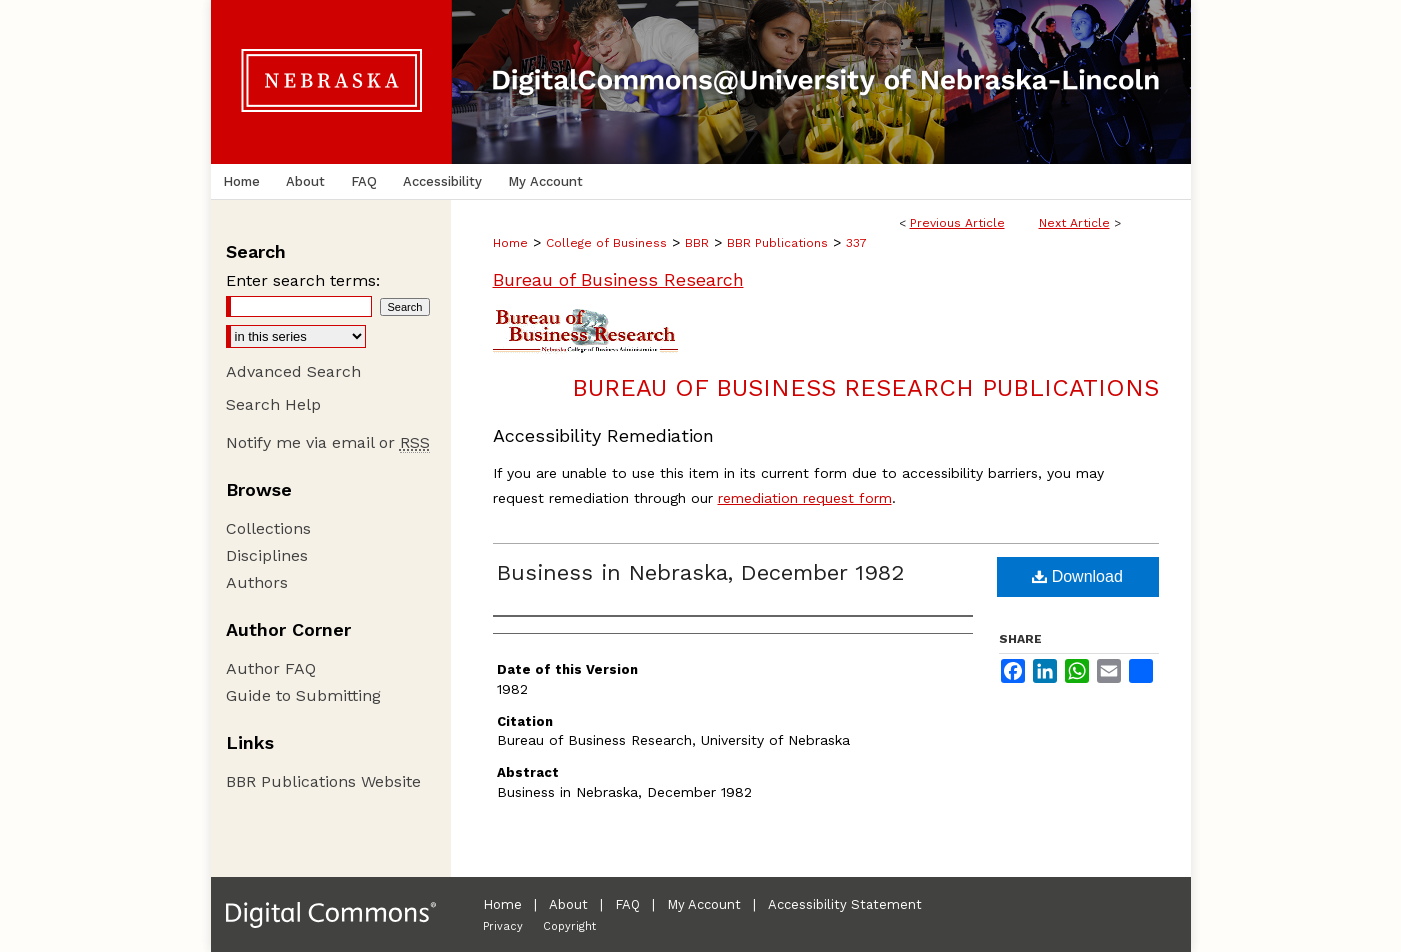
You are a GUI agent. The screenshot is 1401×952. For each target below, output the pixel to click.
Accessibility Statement (845, 904)
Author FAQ (271, 668)
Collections (268, 528)
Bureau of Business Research (618, 279)
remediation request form (805, 498)
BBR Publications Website (323, 781)
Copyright (569, 926)
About (568, 904)
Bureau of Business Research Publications (865, 388)
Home (510, 243)
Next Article (1074, 223)
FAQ (627, 904)
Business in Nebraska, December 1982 (700, 572)
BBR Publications (777, 243)
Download (1077, 576)
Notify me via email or (328, 442)
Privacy (503, 926)
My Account (704, 904)
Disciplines (267, 555)
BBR (697, 243)
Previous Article (957, 223)
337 (856, 243)
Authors (257, 582)
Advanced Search (293, 371)
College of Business (606, 243)
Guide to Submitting (303, 695)
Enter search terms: (303, 280)
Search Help (273, 404)
